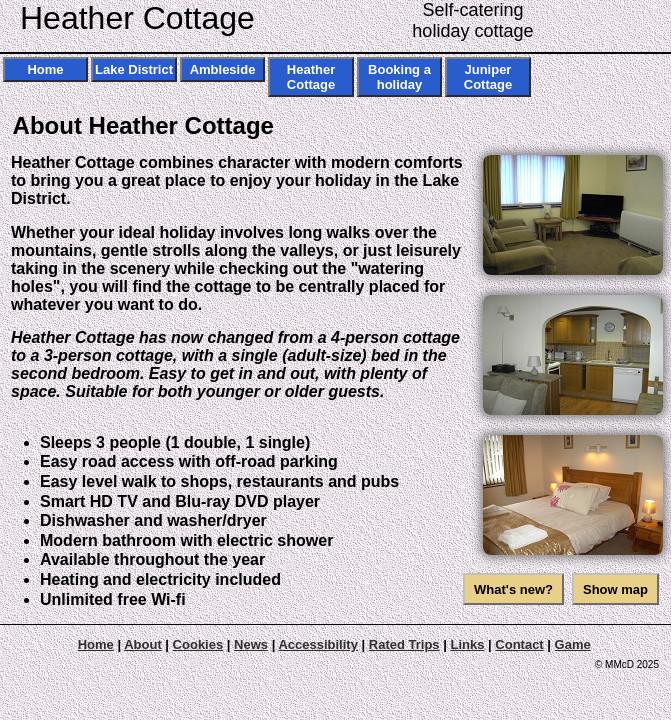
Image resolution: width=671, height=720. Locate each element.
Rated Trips (404, 644)
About (143, 644)
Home (45, 69)
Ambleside (223, 69)
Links (467, 644)
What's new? (513, 589)
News (251, 644)
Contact (519, 644)
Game (573, 644)
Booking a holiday (399, 77)
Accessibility (318, 644)
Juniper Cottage (488, 77)
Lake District (134, 69)
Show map (615, 589)
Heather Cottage (137, 18)
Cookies (198, 644)
